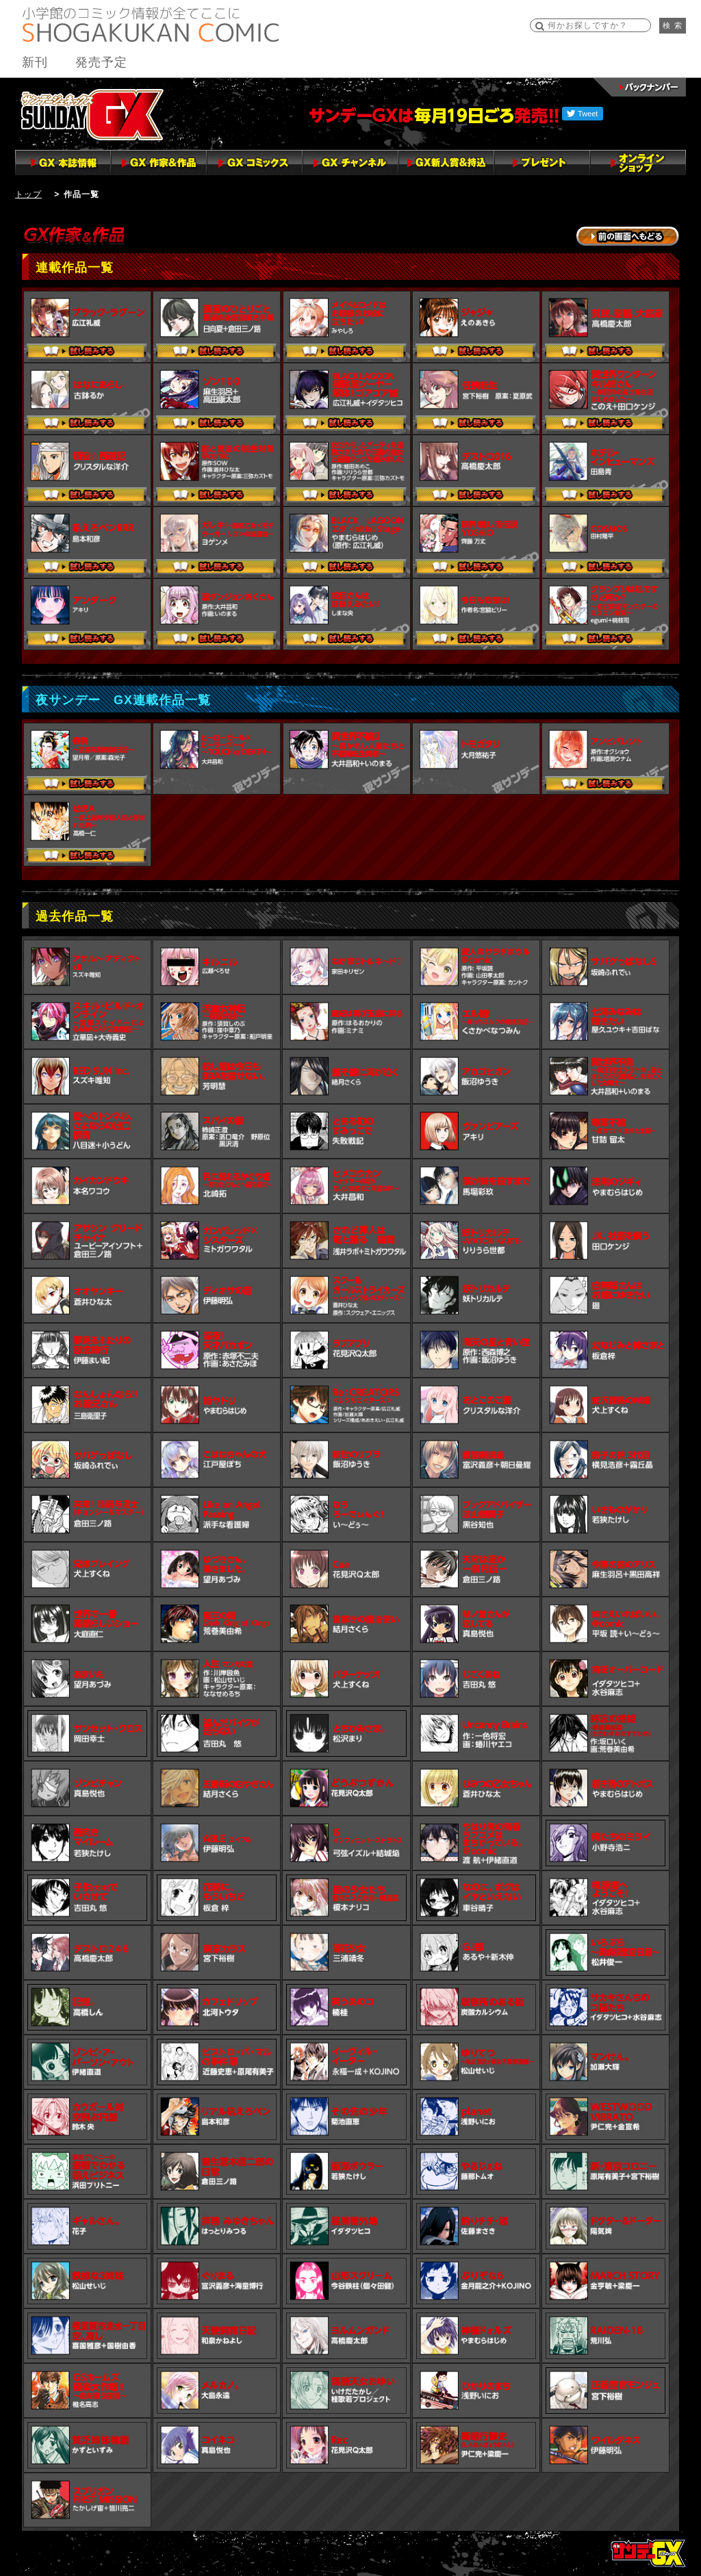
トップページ (648, 2552)
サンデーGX (92, 114)
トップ (28, 194)
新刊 (35, 62)
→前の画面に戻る (627, 236)
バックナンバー (640, 87)
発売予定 (101, 62)
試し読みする (87, 352)
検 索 (673, 25)
